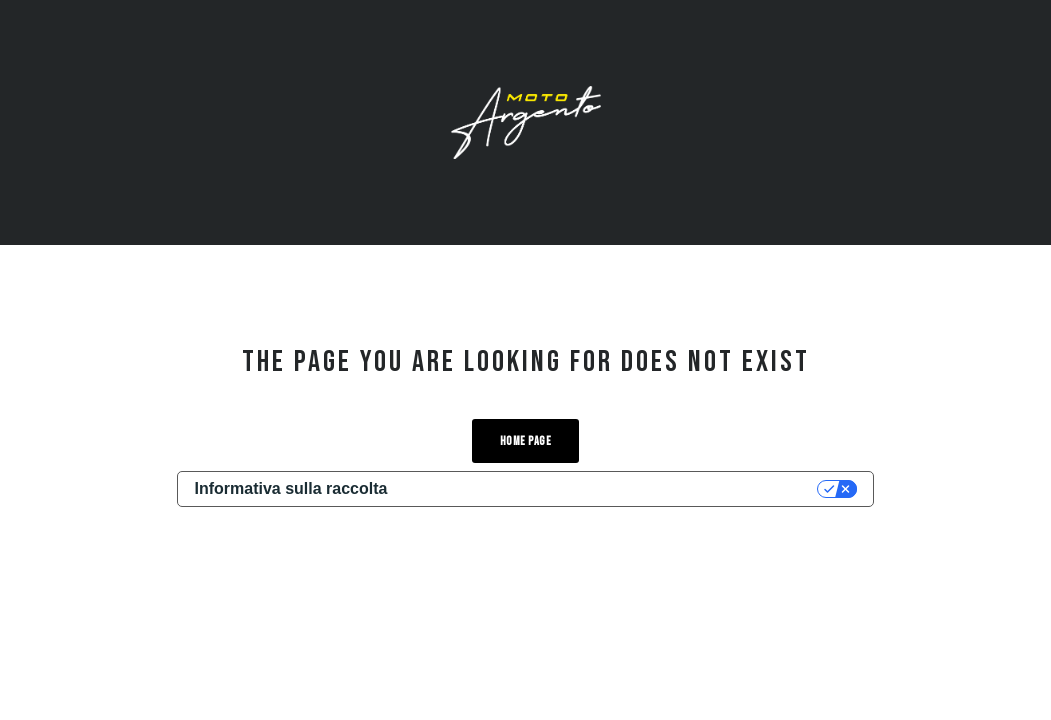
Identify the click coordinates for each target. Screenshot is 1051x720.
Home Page (525, 441)
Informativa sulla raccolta (290, 488)
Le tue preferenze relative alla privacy (611, 488)
